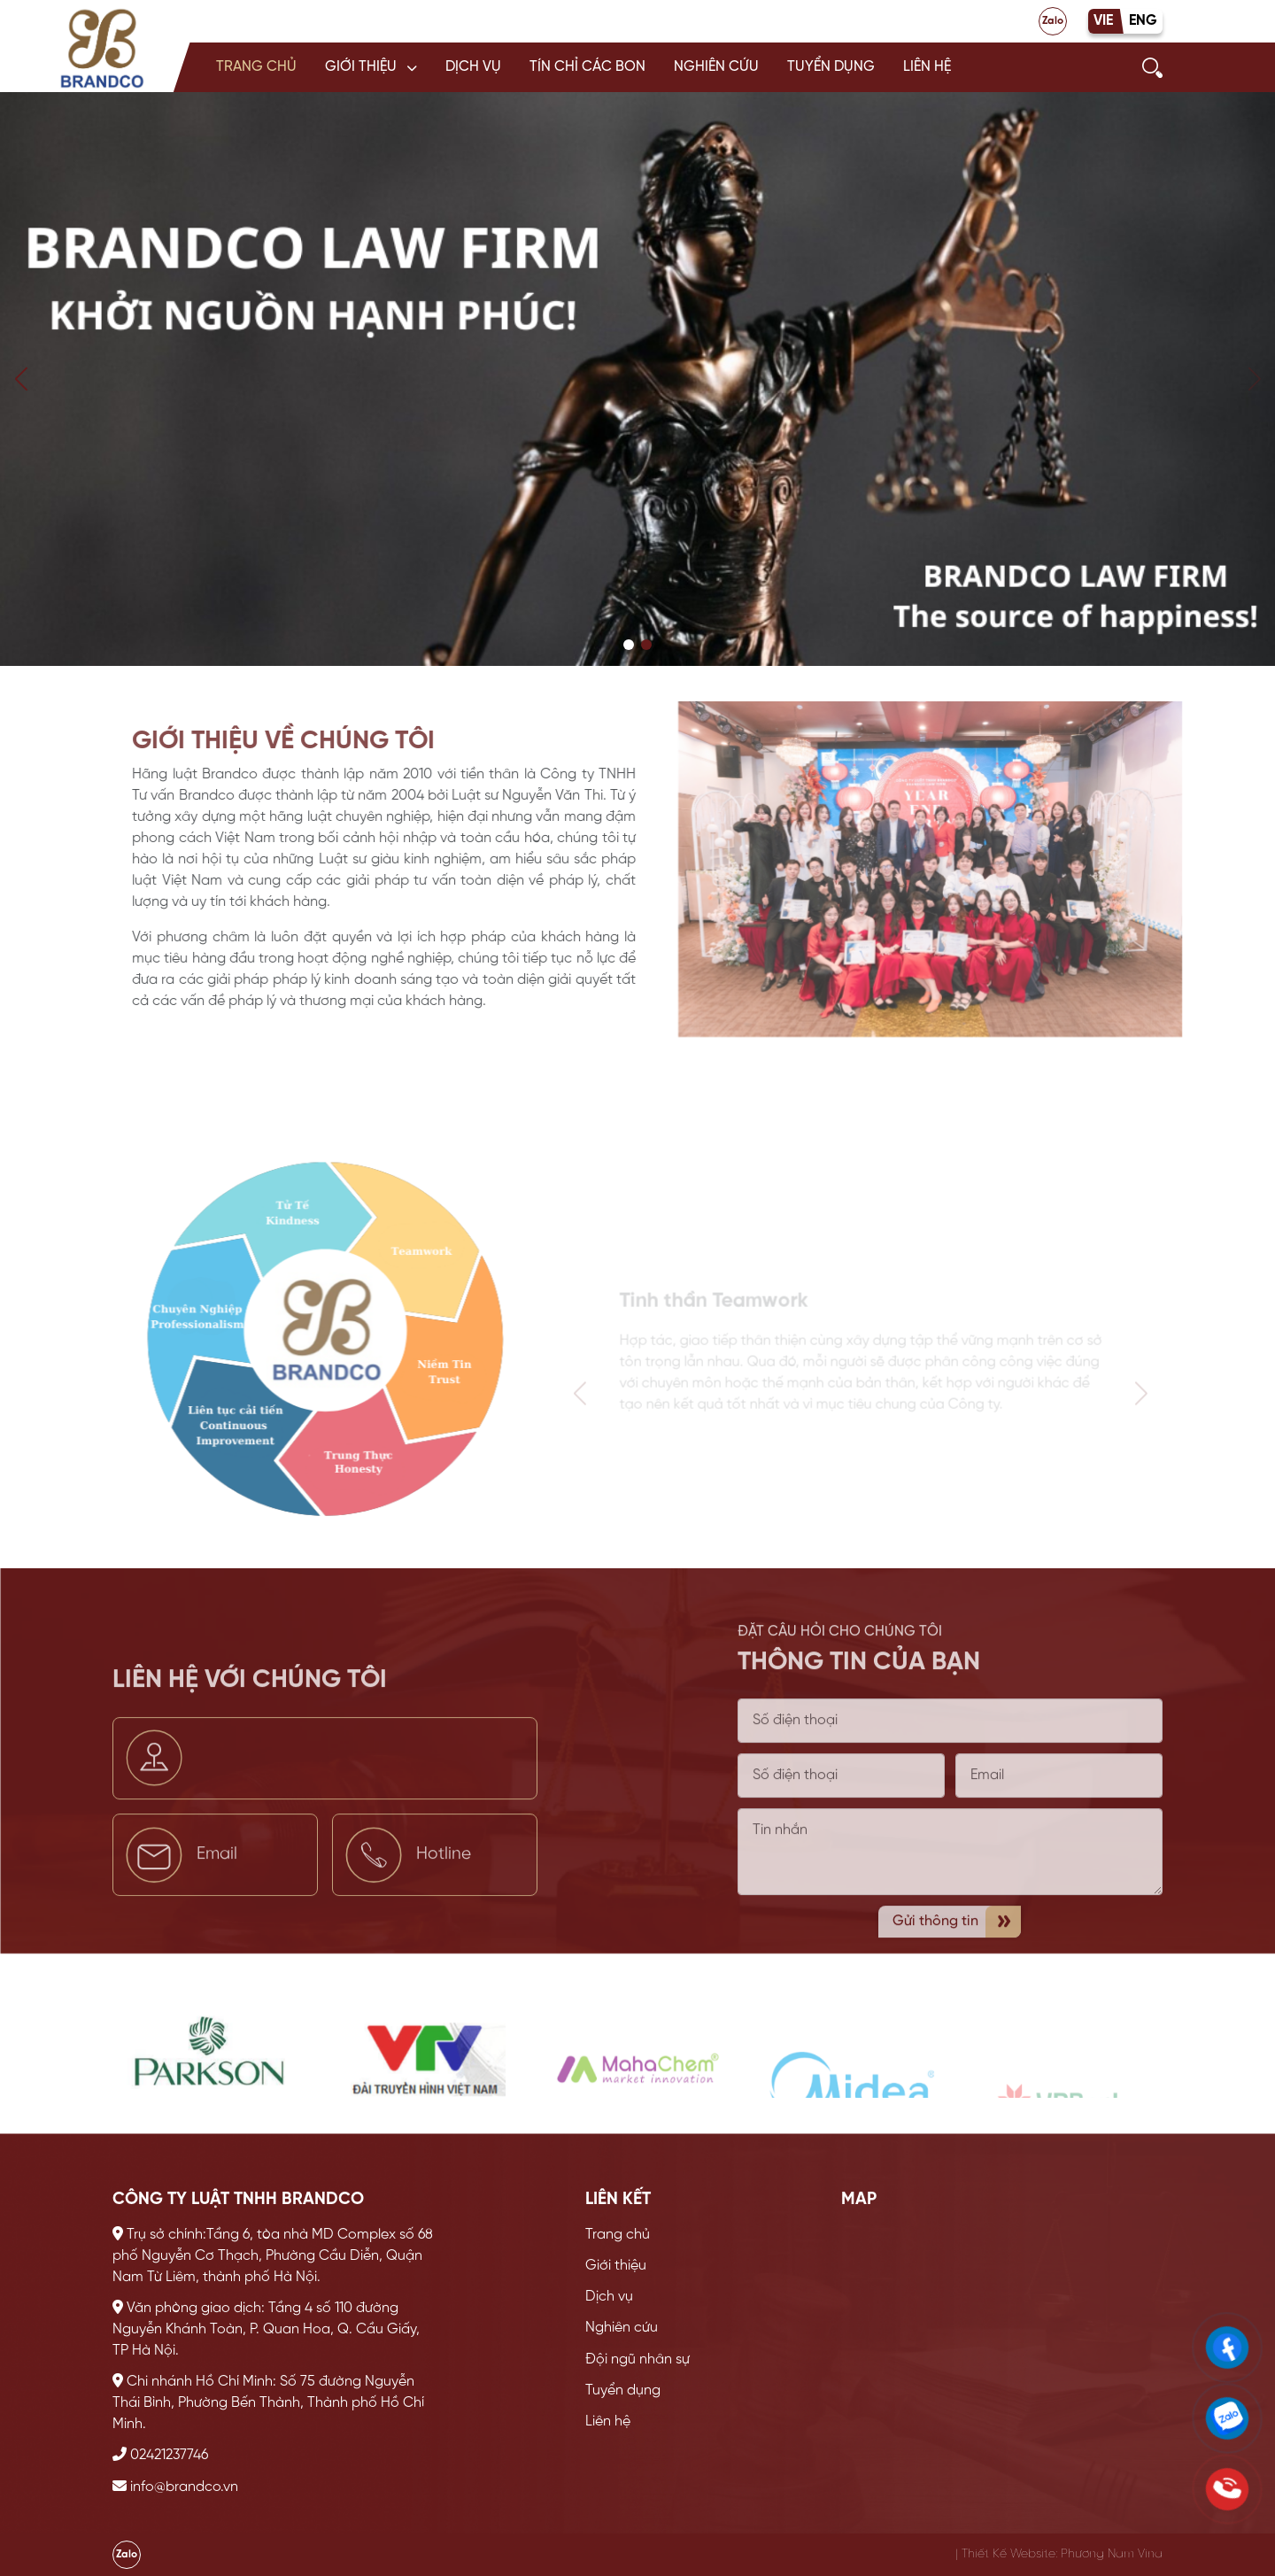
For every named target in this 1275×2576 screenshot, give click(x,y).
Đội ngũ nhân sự (637, 2359)
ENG (1143, 20)
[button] (371, 67)
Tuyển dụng (831, 66)
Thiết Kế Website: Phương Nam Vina (1062, 2554)
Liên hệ (927, 66)
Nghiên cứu (716, 66)
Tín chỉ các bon (587, 66)
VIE (1103, 20)
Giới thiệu (361, 66)
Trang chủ (256, 66)
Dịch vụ (473, 66)
